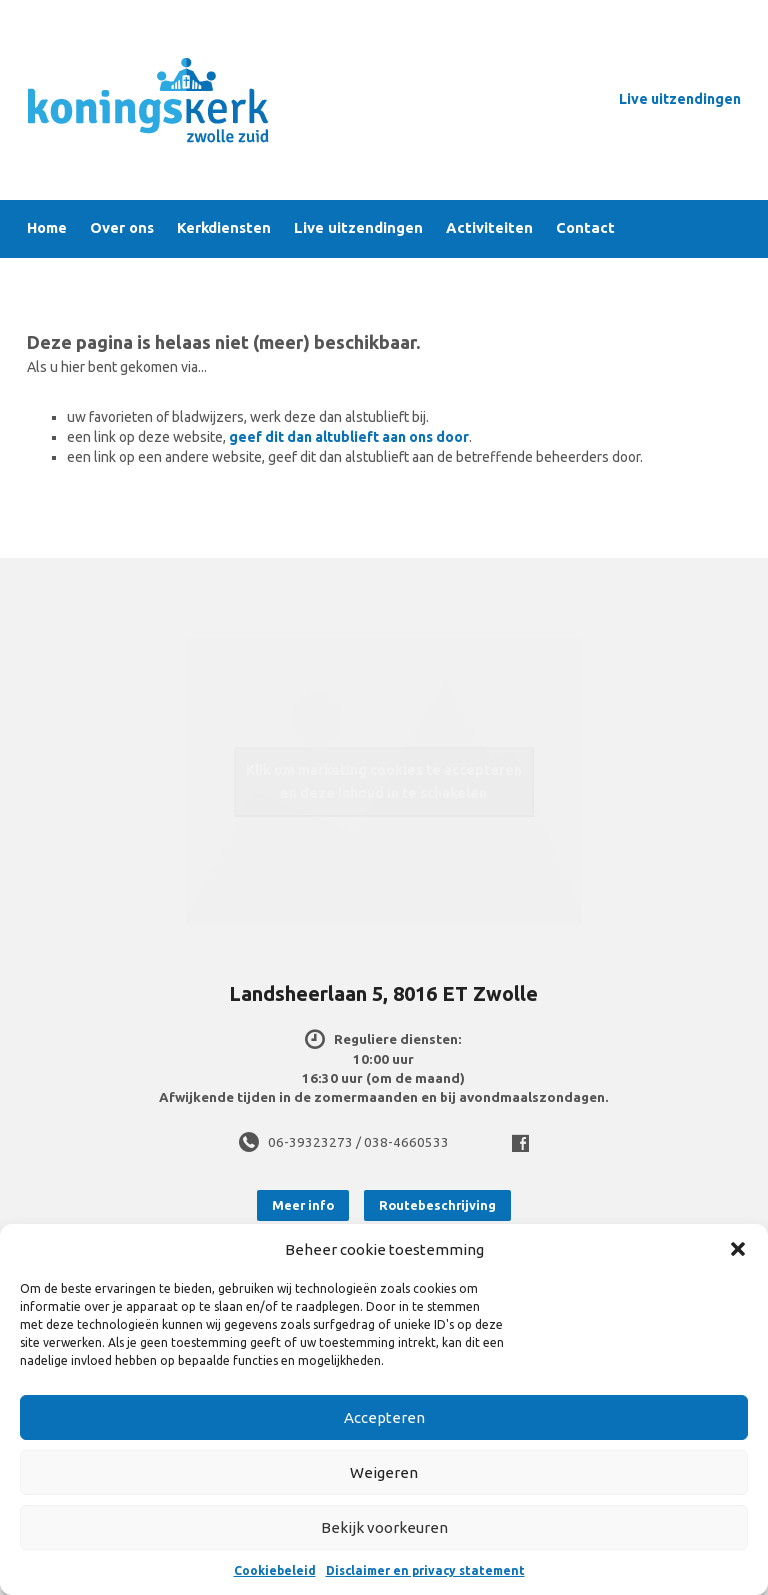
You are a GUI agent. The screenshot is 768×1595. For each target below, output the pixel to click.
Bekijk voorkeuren (384, 1527)
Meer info (303, 1205)
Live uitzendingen (680, 99)
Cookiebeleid (275, 1570)
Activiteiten (489, 228)
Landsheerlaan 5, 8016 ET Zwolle (383, 993)
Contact (585, 228)
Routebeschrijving (437, 1205)
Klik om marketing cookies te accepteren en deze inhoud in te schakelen (384, 781)
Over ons (122, 228)
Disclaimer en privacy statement (425, 1570)
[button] (738, 1249)
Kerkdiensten (224, 228)
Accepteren (384, 1417)
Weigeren (384, 1472)
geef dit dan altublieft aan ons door (349, 437)
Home (47, 228)
